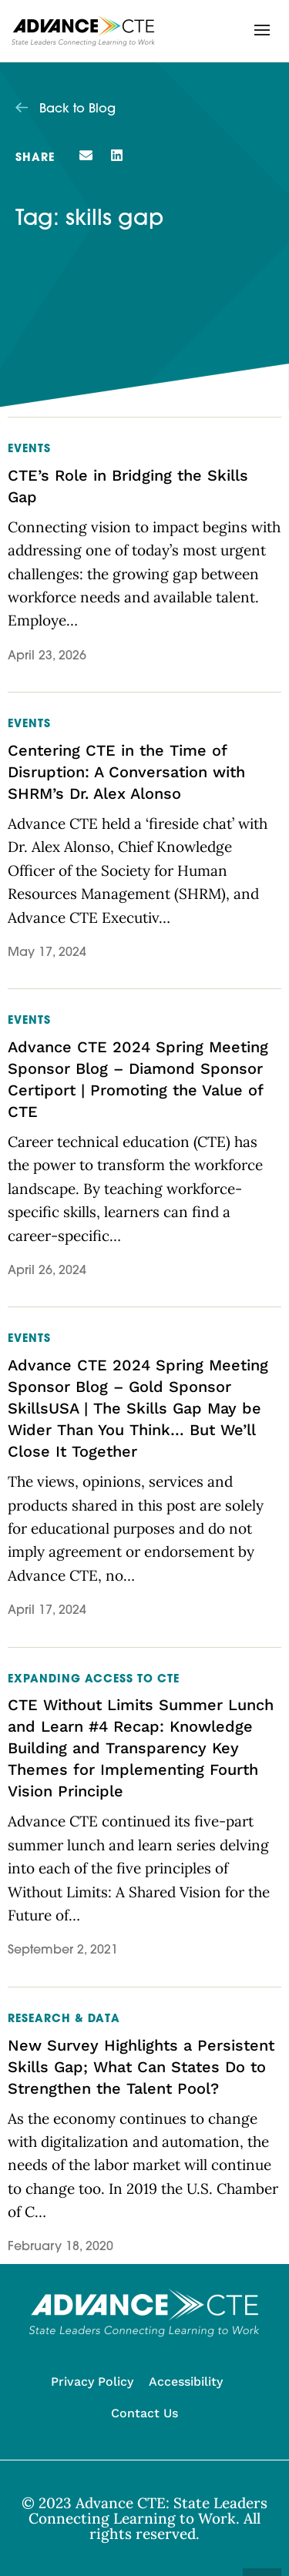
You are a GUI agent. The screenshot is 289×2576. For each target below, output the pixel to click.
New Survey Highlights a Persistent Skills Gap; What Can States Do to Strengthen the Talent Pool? (141, 2067)
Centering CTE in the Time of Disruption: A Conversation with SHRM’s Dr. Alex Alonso (126, 772)
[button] (262, 30)
